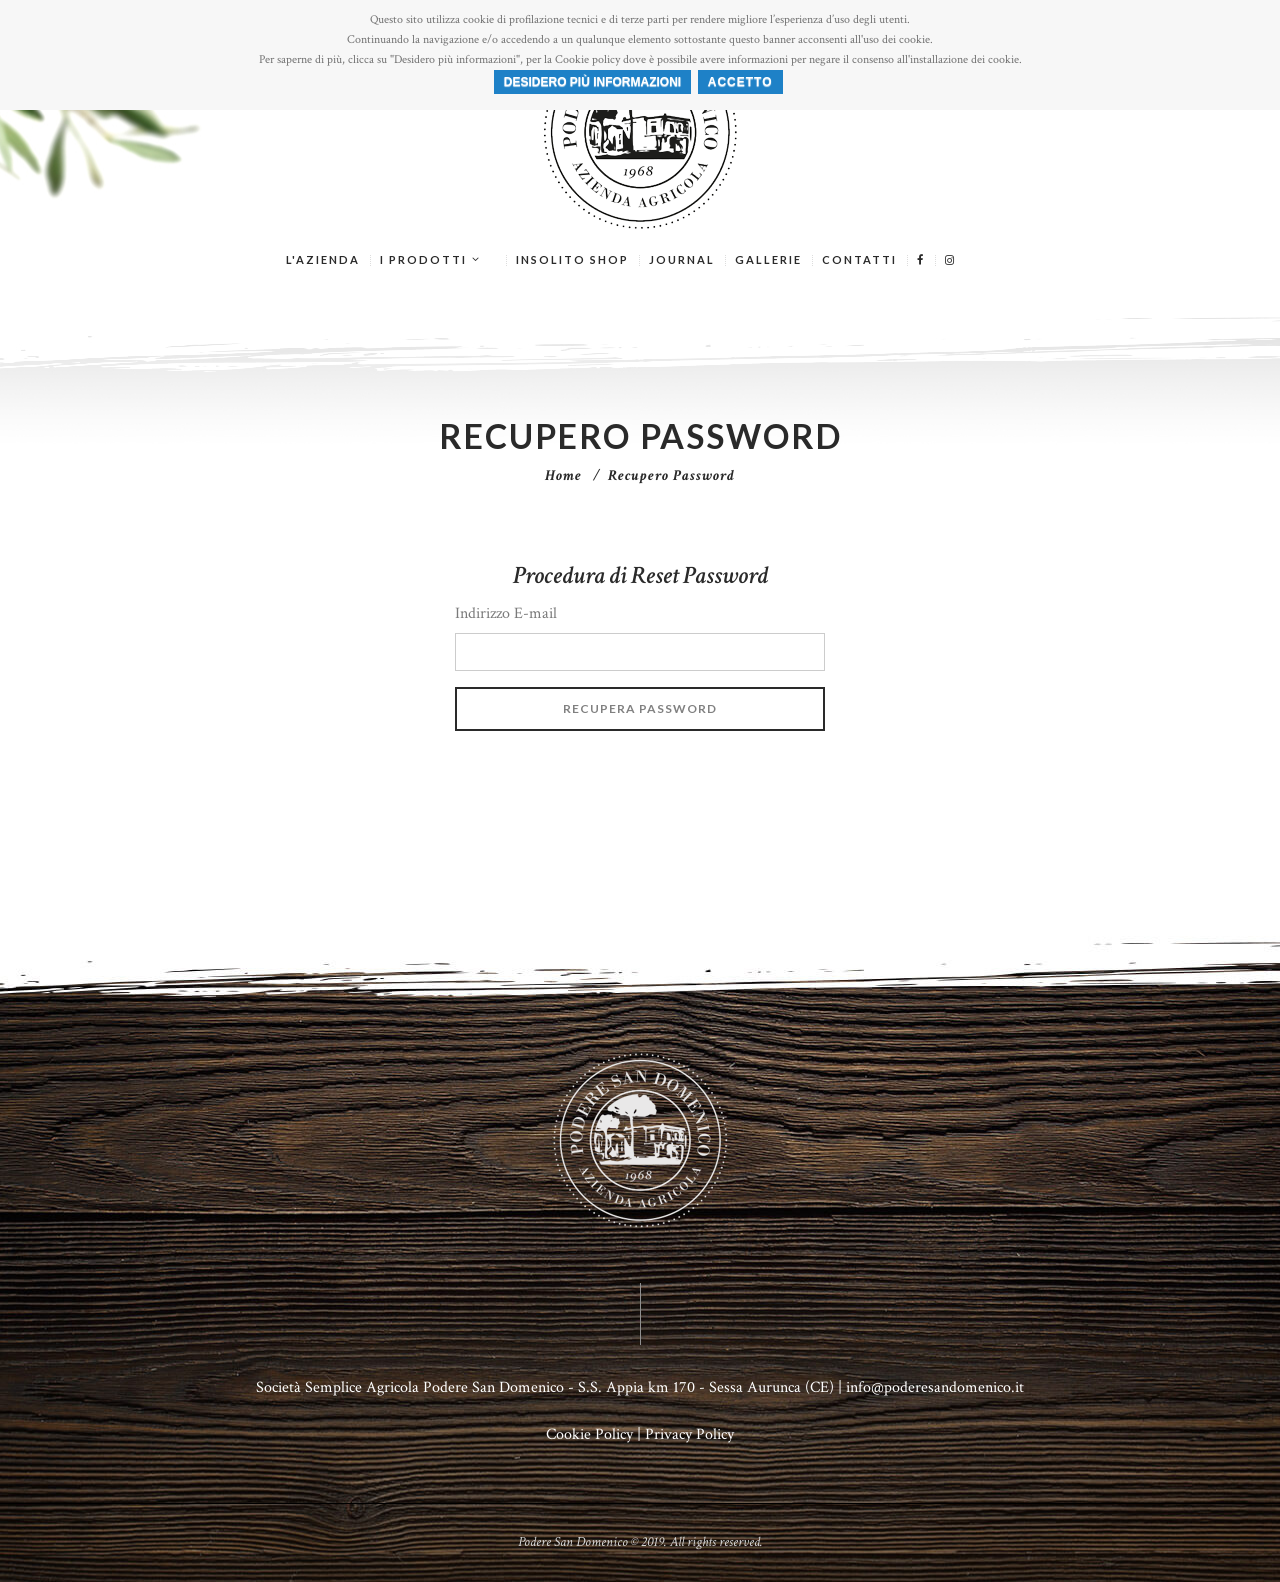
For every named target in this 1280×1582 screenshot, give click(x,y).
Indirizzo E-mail (506, 613)
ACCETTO (740, 82)
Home (563, 475)
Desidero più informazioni (592, 82)
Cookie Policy (589, 1434)
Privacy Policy (689, 1434)
